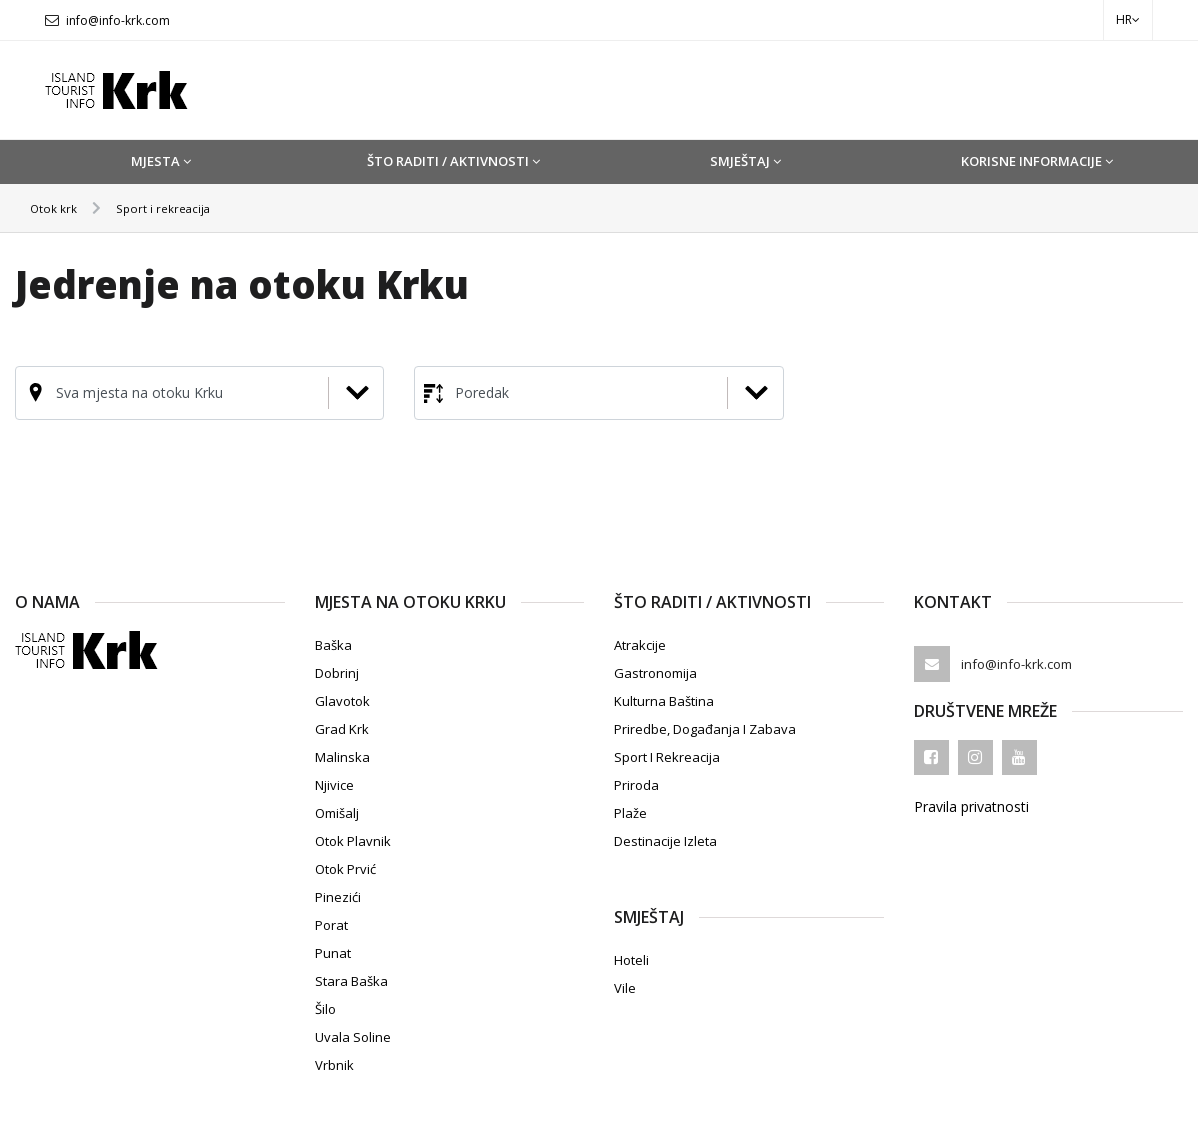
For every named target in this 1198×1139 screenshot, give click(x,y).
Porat (331, 925)
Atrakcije (640, 645)
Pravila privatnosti (971, 807)
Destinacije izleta (665, 841)
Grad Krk (342, 729)
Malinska (342, 757)
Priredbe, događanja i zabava (705, 729)
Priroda (636, 785)
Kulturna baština (664, 701)
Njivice (334, 785)
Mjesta (161, 161)
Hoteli (631, 960)
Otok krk (57, 207)
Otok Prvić (345, 869)
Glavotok (342, 701)
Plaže (630, 813)
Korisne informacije (1037, 161)
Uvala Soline (353, 1037)
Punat (333, 953)
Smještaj (745, 161)
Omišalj (337, 813)
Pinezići (338, 897)
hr (1128, 19)
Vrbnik (334, 1065)
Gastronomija (655, 673)
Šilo (325, 1009)
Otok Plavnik (353, 841)
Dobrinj (337, 673)
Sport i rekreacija (178, 207)
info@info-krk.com (118, 20)
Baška (333, 645)
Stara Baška (351, 981)
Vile (625, 988)
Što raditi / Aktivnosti (453, 161)
